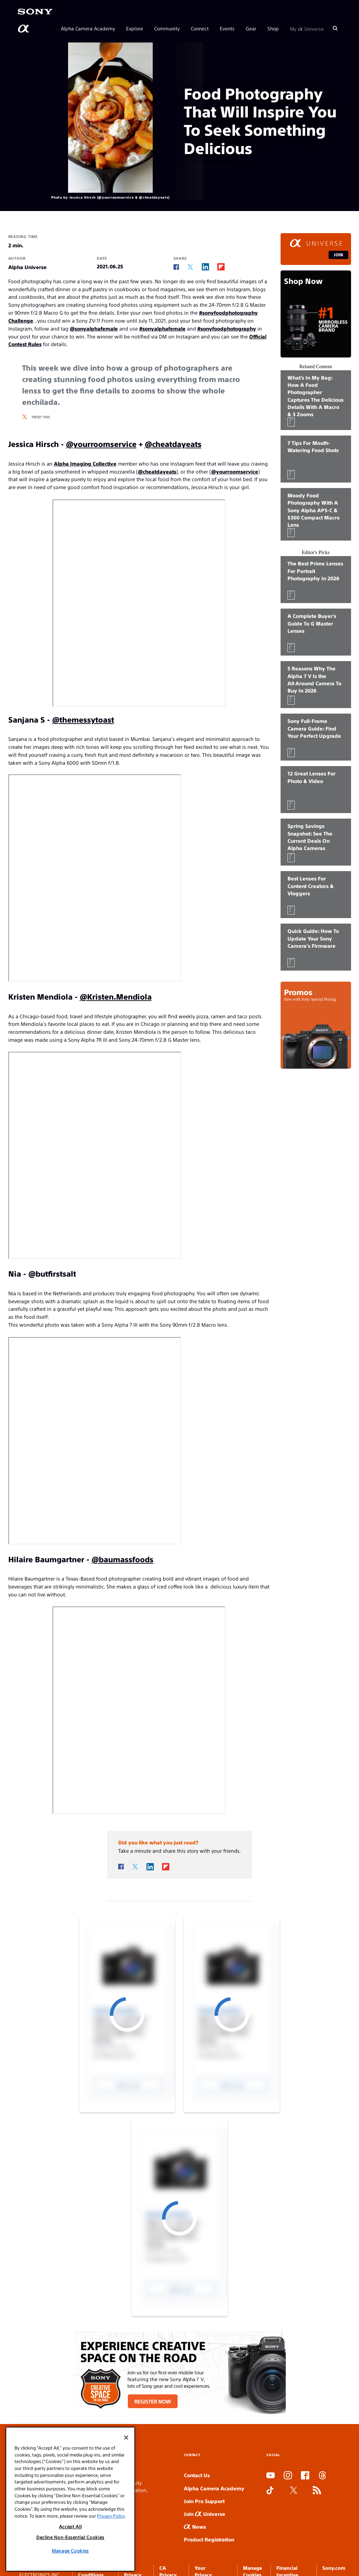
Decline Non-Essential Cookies (70, 2537)
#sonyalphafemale (162, 328)
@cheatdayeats (173, 444)
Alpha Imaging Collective (85, 463)
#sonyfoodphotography (226, 328)
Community (167, 28)
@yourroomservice (101, 444)
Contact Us (197, 2475)
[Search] (335, 28)
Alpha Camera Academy (88, 28)
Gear (251, 28)
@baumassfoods (122, 1559)
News (195, 2526)
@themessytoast (83, 719)
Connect (200, 28)
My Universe (307, 28)
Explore (134, 28)
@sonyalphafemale (94, 328)
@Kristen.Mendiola (116, 996)
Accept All (70, 2526)
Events (227, 28)
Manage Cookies (70, 2551)
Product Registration (209, 2539)
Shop (273, 28)
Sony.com (333, 2568)
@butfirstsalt (52, 1273)
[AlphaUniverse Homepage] (24, 29)
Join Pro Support (204, 2501)
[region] (70, 2499)
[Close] (126, 2437)
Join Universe (204, 2513)
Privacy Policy (111, 2516)
